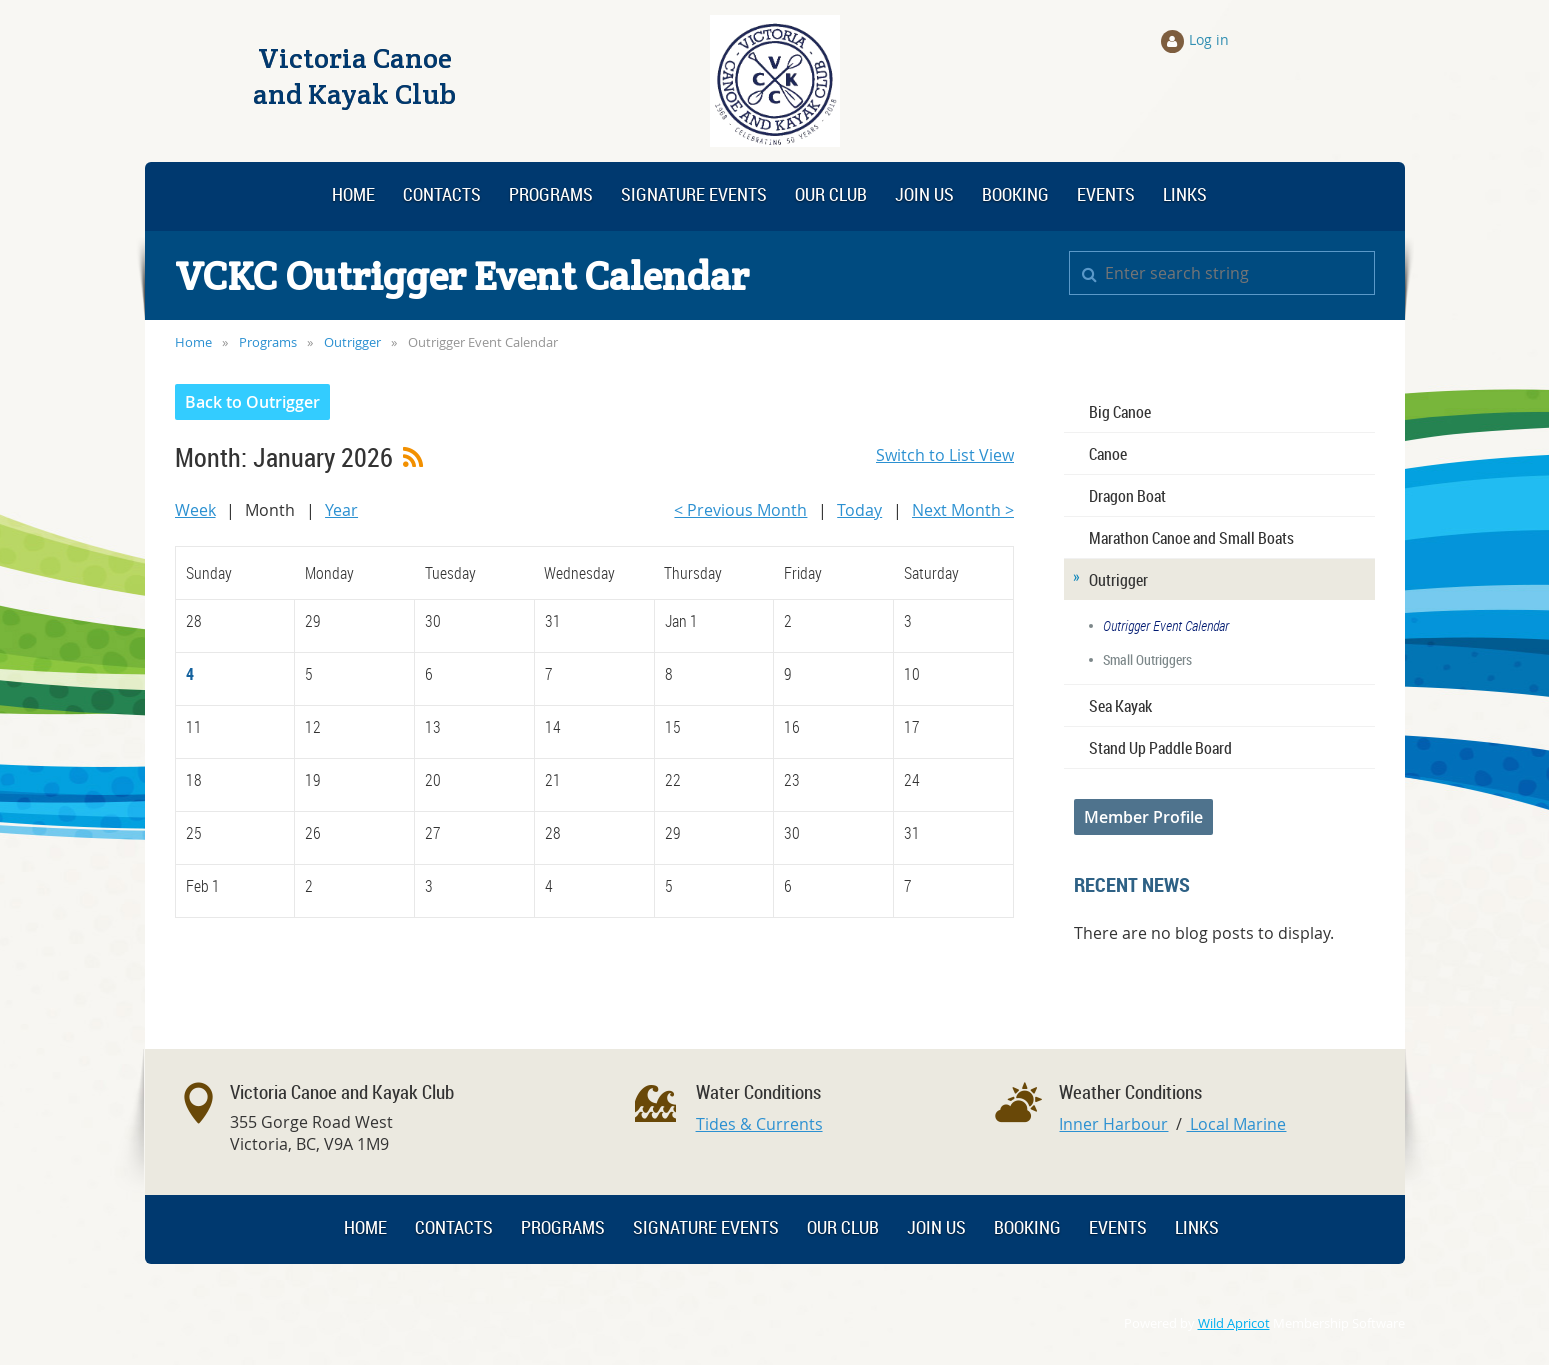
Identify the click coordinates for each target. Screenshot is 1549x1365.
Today (859, 510)
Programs (268, 342)
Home (193, 342)
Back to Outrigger (252, 402)
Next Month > (963, 510)
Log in (1209, 39)
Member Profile (1143, 817)
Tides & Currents (759, 1124)
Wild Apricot (1234, 1323)
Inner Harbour (1113, 1124)
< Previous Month (740, 510)
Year (341, 510)
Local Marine (1236, 1124)
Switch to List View (945, 455)
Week (195, 510)
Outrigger (352, 342)
